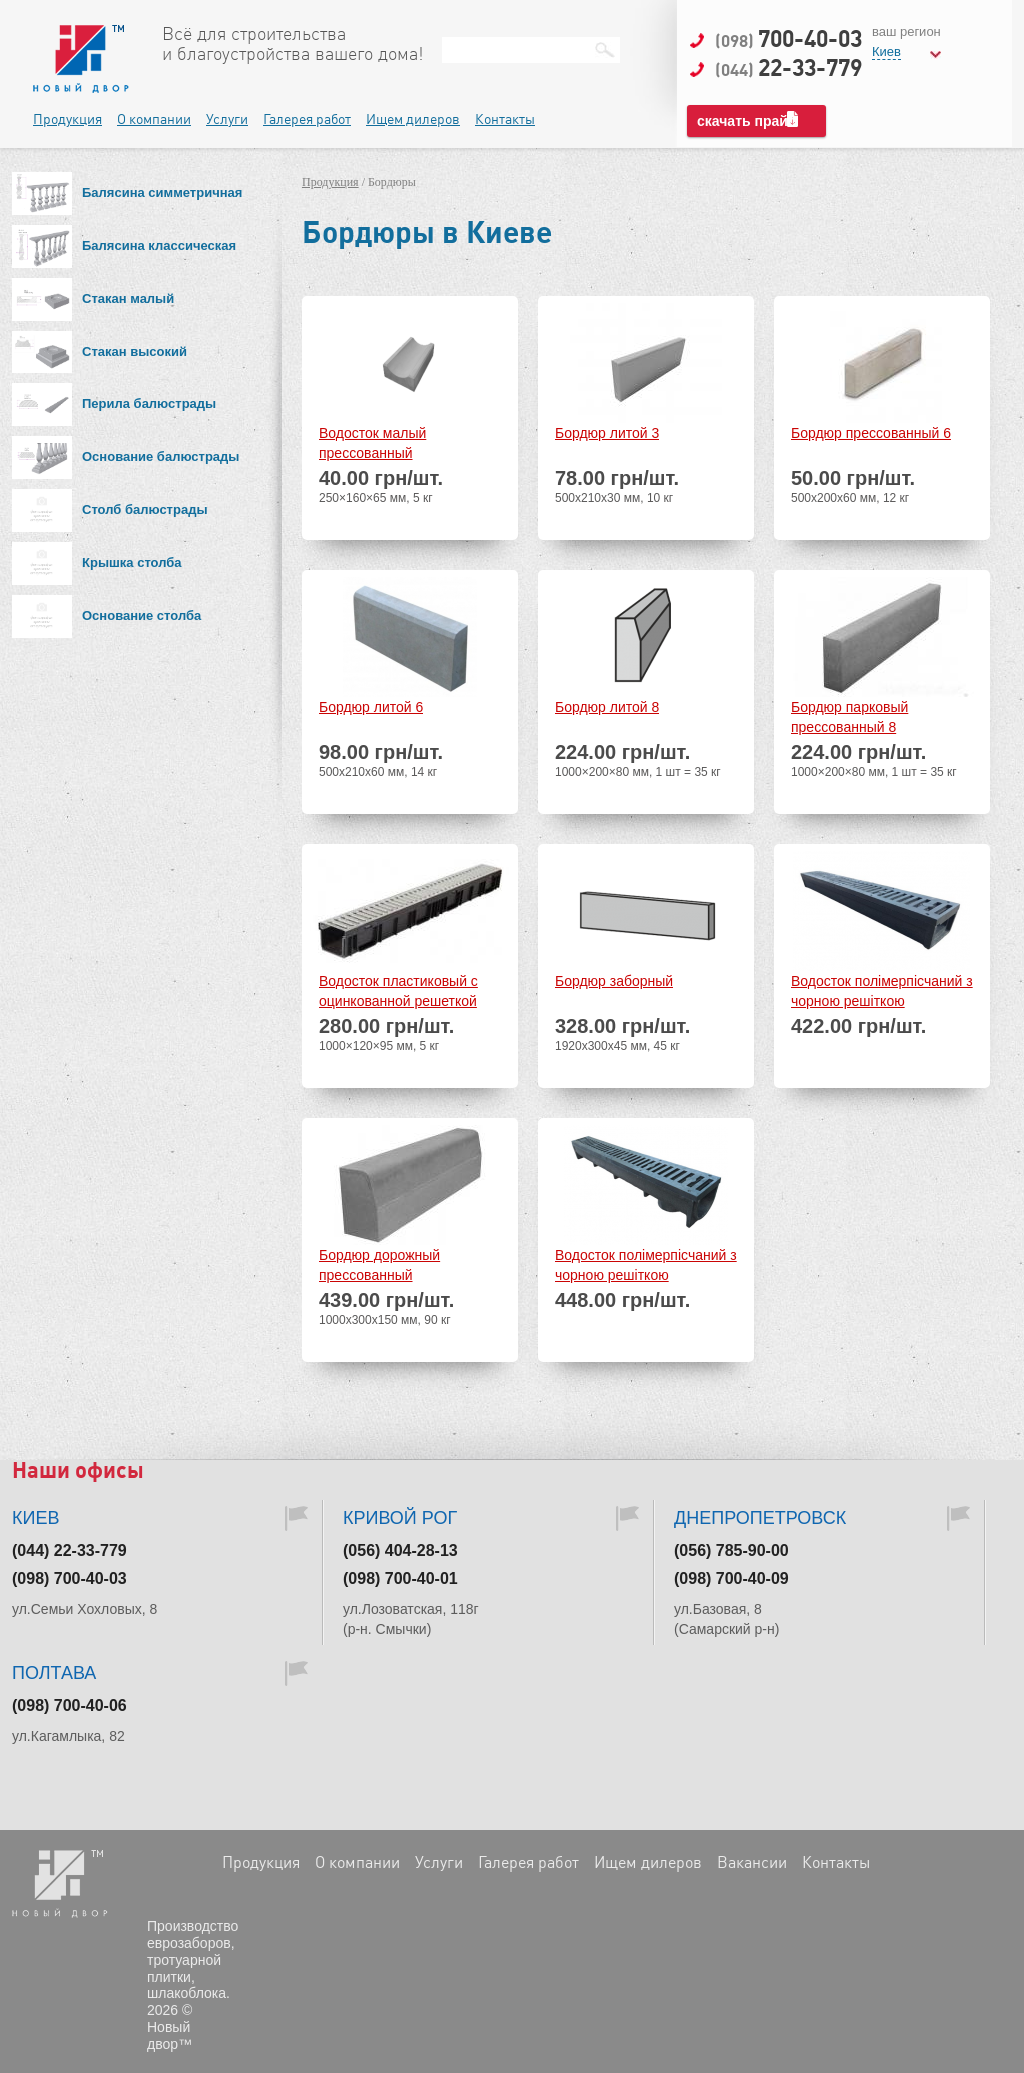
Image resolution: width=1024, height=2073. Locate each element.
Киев (886, 51)
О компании (154, 118)
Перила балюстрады (149, 403)
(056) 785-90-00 (731, 1550)
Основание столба (141, 615)
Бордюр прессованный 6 (871, 433)
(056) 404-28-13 (400, 1550)
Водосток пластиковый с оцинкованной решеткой (398, 991)
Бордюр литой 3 (607, 433)
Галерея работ (307, 118)
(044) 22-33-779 (69, 1550)
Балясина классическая (159, 245)
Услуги (227, 118)
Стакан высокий (134, 351)
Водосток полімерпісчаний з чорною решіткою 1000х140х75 (882, 992)
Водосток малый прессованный (372, 443)
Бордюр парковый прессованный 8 (849, 717)
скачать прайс (746, 121)
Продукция (67, 118)
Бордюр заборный (614, 981)
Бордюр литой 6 (371, 707)
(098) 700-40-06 (69, 1705)
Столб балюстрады (145, 509)
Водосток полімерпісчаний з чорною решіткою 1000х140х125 (646, 1266)
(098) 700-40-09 (731, 1578)
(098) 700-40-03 (69, 1578)
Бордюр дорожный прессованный (379, 1265)
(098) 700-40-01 (400, 1578)
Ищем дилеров (413, 118)
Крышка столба (132, 562)
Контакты (505, 118)
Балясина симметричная (162, 192)
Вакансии (752, 1862)
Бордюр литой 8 (607, 707)
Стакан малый (128, 298)
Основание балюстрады (160, 456)
